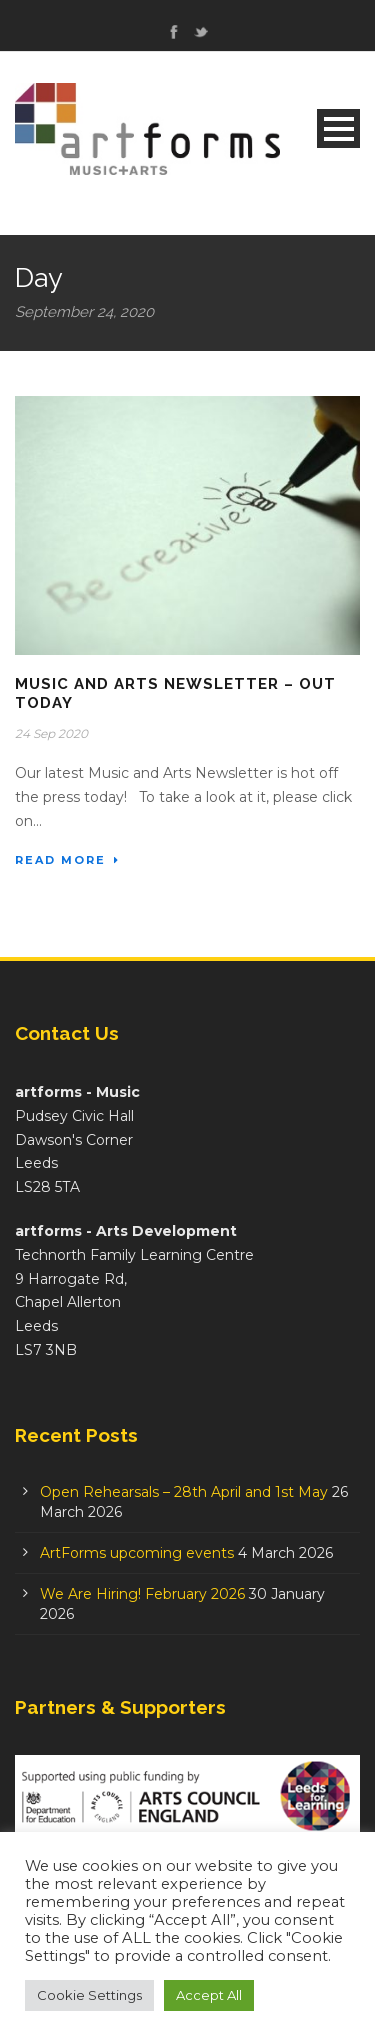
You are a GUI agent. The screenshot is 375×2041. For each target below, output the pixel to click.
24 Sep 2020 (51, 733)
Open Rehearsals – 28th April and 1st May (184, 1492)
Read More (67, 860)
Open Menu (338, 128)
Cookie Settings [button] (89, 1995)
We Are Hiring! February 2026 (142, 1594)
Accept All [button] (209, 1995)
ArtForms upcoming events (137, 1553)
